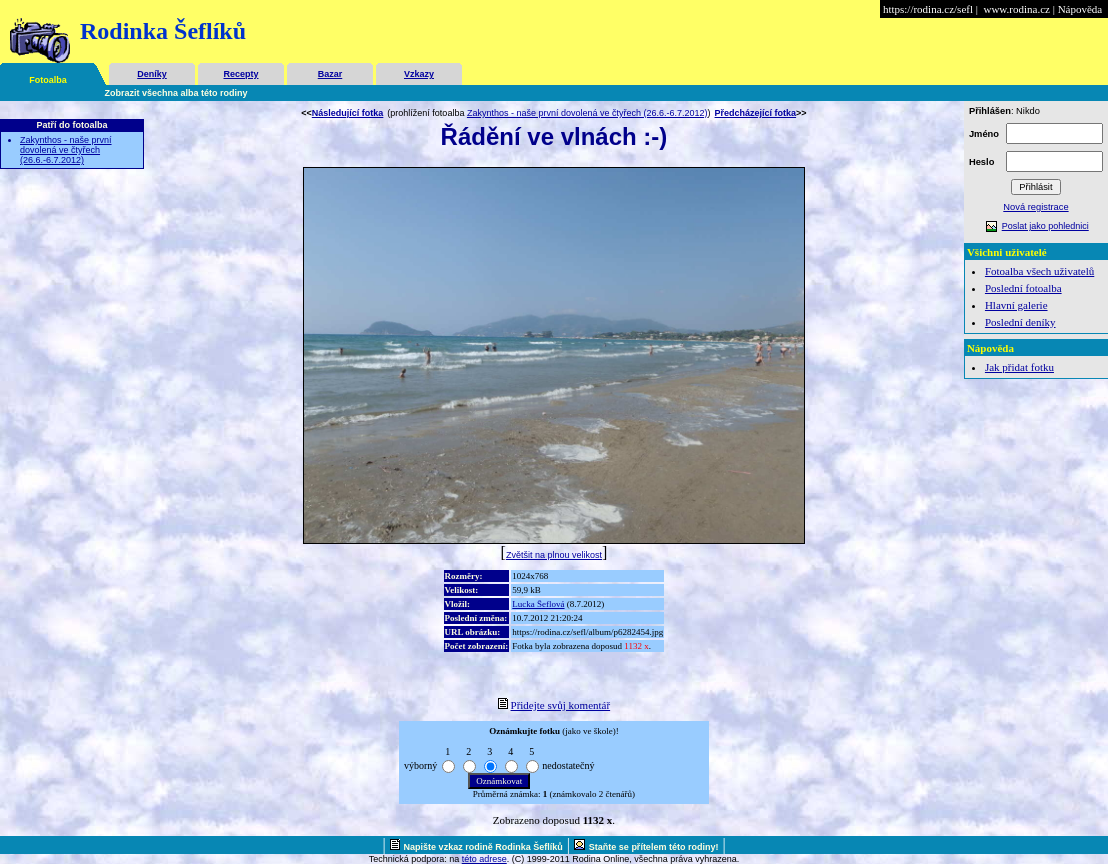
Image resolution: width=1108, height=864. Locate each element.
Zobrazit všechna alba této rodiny (176, 93)
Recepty (240, 74)
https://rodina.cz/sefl (928, 9)
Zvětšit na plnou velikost (554, 555)
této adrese (484, 859)
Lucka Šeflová (538, 604)
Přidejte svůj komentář (561, 705)
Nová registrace (1035, 207)
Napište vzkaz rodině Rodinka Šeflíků (483, 847)
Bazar (330, 74)
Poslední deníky (1020, 322)
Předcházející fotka (756, 113)
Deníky (152, 74)
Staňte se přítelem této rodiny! (654, 847)
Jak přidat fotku (1019, 367)
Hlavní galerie (1016, 305)
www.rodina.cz (1016, 9)
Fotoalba (48, 80)
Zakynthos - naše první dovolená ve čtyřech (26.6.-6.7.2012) (66, 150)
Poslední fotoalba (1023, 288)
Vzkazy (419, 74)
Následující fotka (348, 113)
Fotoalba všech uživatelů (1039, 271)
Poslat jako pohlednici (1045, 226)
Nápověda (1080, 9)
